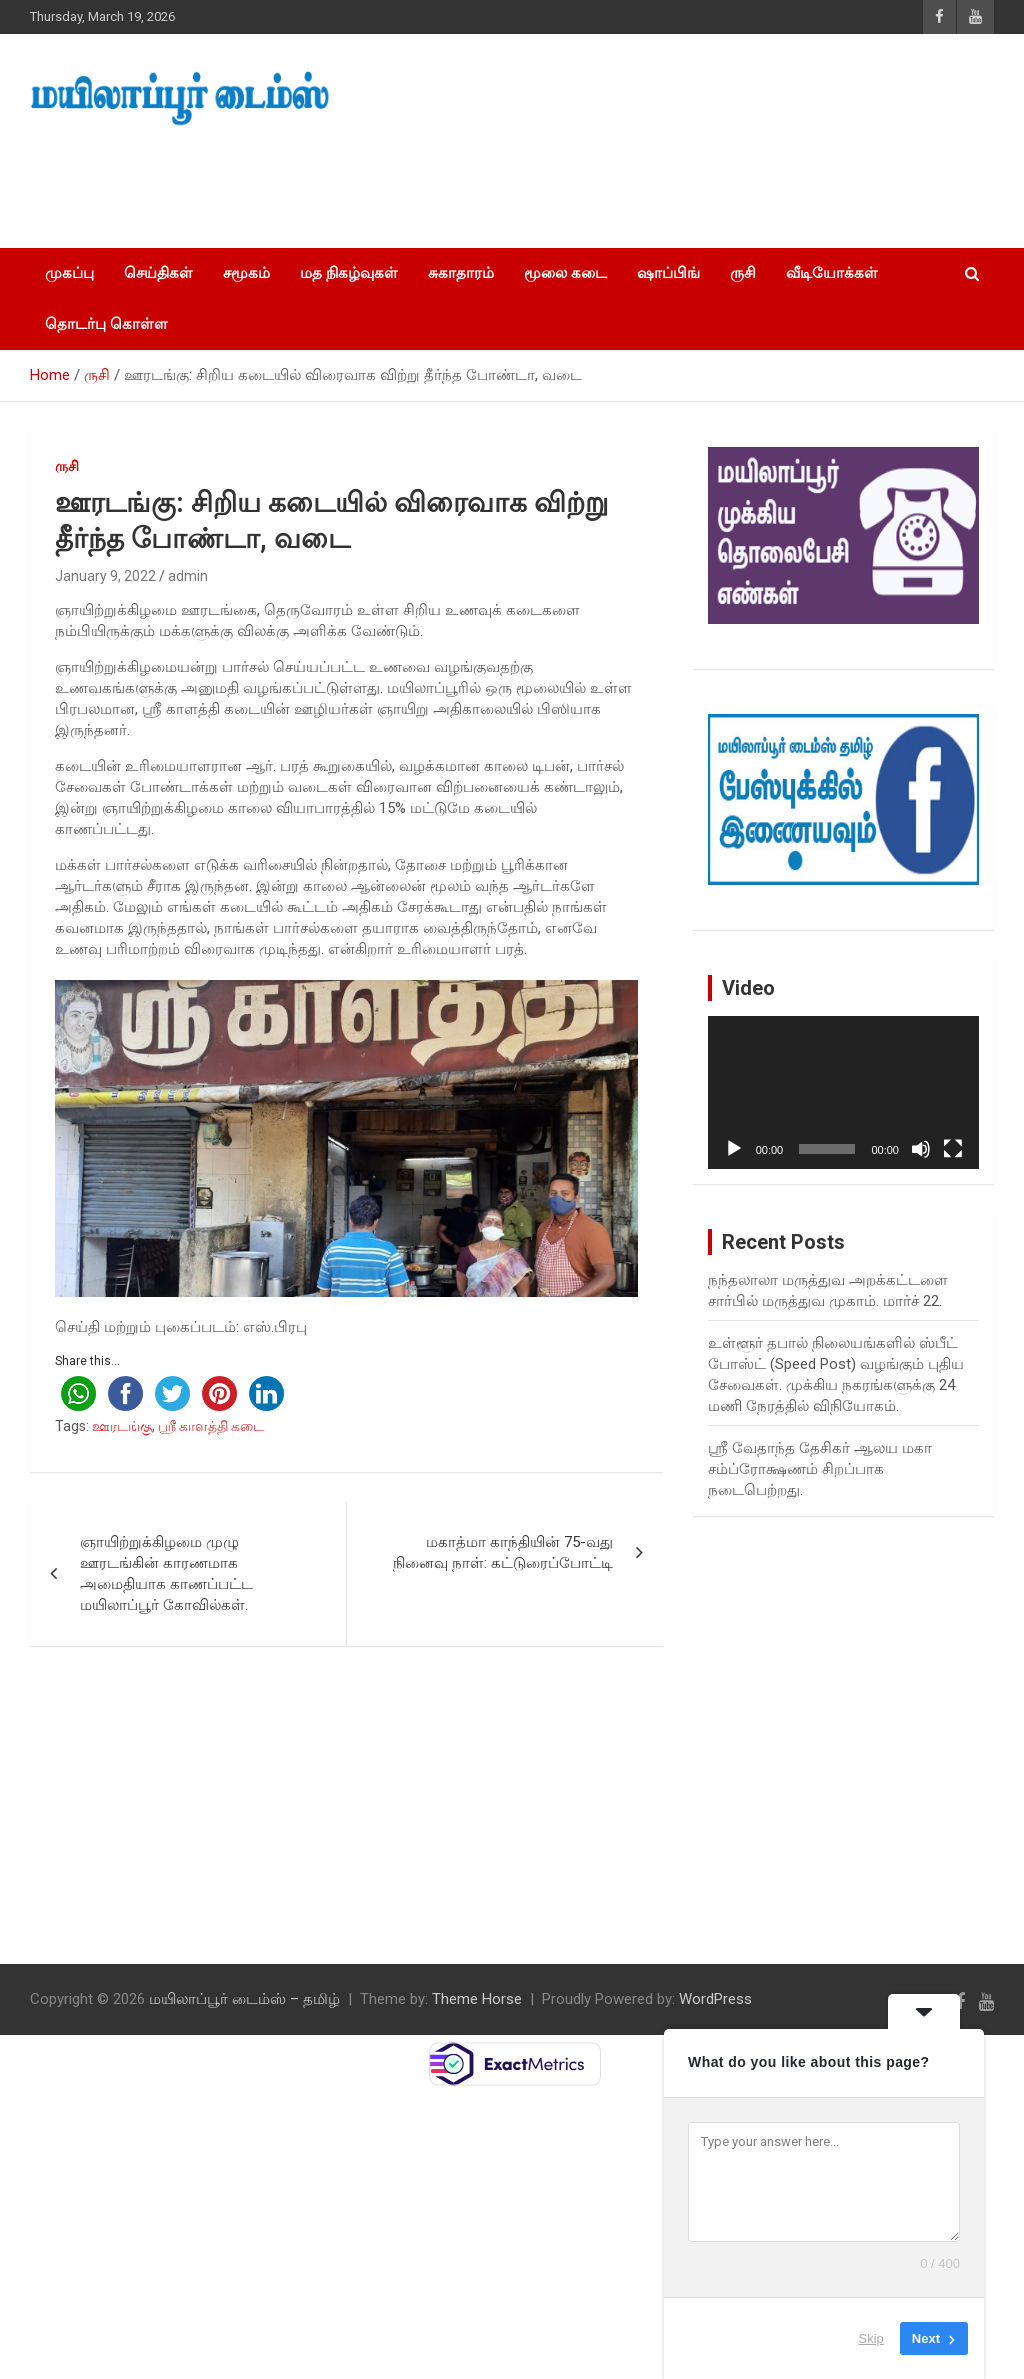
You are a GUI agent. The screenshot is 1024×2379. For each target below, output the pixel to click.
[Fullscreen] (953, 1149)
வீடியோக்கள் (832, 273)
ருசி (743, 273)
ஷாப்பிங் (668, 273)
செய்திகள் (158, 273)
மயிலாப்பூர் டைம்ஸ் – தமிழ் (244, 1999)
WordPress (715, 1999)
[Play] (734, 1149)
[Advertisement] (379, 181)
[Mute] (921, 1149)
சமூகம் (246, 273)
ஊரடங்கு (122, 1426)
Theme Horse (477, 1999)
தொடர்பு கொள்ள (106, 324)
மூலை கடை (565, 273)
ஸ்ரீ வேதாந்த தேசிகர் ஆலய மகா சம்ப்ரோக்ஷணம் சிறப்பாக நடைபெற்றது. (820, 1469)
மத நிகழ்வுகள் (349, 273)
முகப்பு (69, 273)
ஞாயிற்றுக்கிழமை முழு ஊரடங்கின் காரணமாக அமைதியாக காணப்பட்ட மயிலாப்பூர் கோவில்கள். (166, 1573)
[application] (843, 1092)
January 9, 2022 (105, 576)
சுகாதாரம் (461, 273)
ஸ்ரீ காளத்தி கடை (211, 1426)
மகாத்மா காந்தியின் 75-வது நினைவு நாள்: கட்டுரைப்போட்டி (503, 1552)
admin (188, 576)
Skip (871, 2338)
